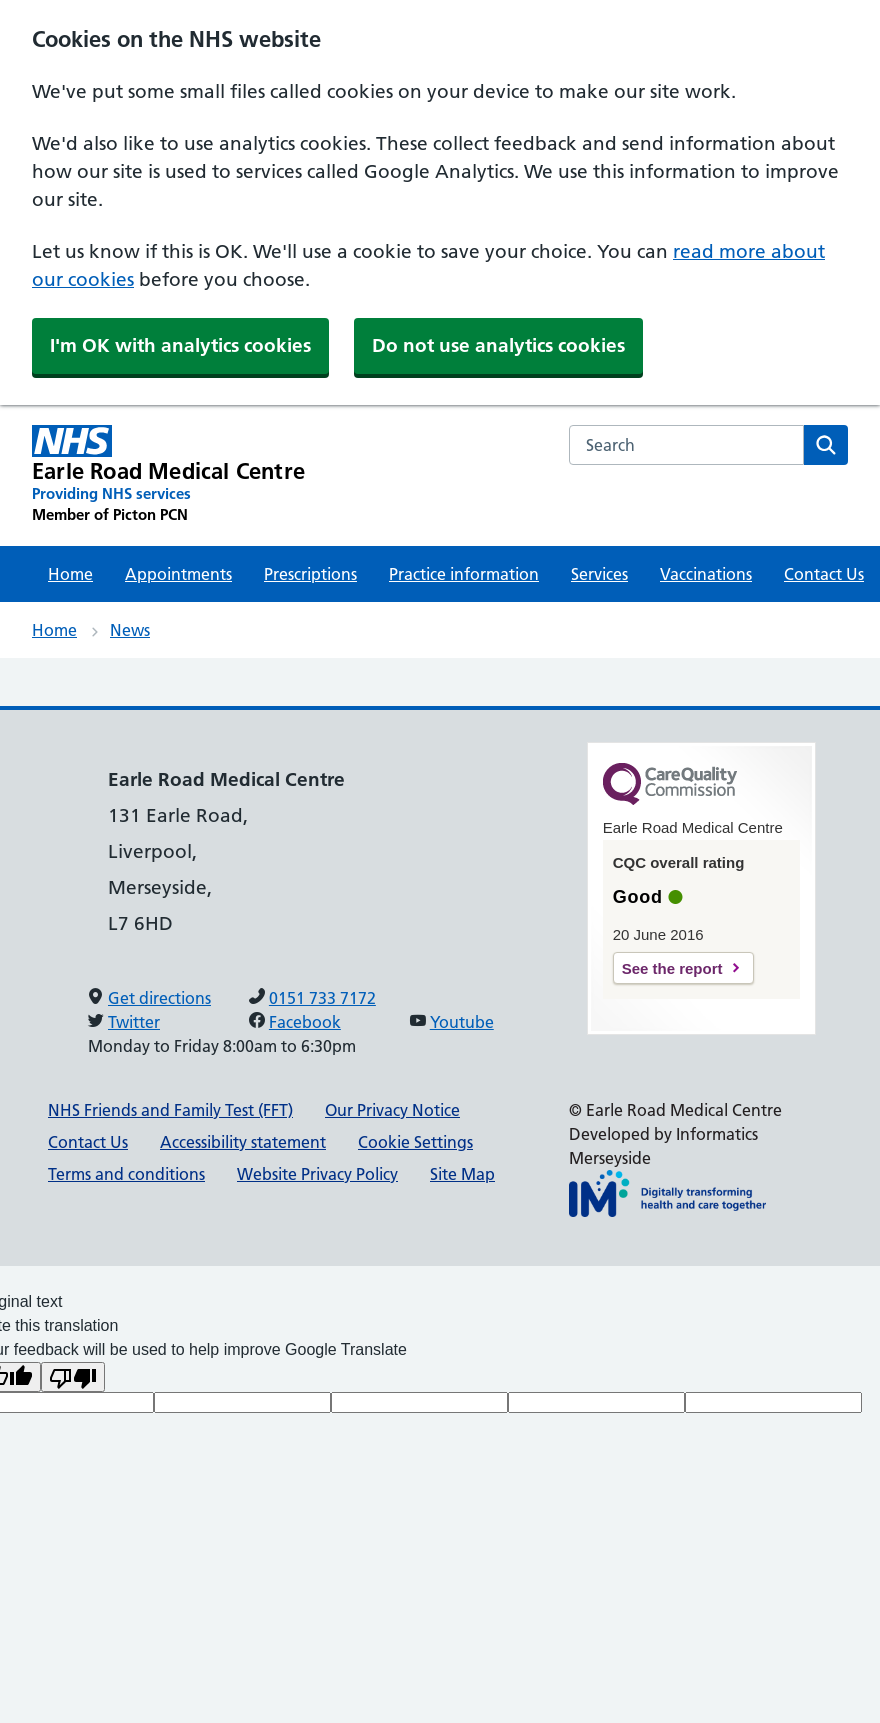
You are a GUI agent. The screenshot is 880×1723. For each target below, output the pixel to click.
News (130, 630)
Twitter (134, 1022)
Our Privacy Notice (392, 1110)
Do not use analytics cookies (498, 345)
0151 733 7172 (322, 998)
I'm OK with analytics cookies (180, 345)
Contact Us (824, 574)
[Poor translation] (73, 1377)
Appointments (178, 574)
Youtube (462, 1022)
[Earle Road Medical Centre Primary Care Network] (168, 475)
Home (70, 574)
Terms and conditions (126, 1174)
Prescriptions (310, 574)
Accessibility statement (243, 1142)
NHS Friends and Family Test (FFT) (170, 1110)
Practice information (464, 574)
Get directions (159, 998)
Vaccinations (706, 574)
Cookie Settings (415, 1142)
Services (599, 574)
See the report (672, 968)
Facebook (305, 1022)
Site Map (462, 1174)
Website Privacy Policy (317, 1174)
